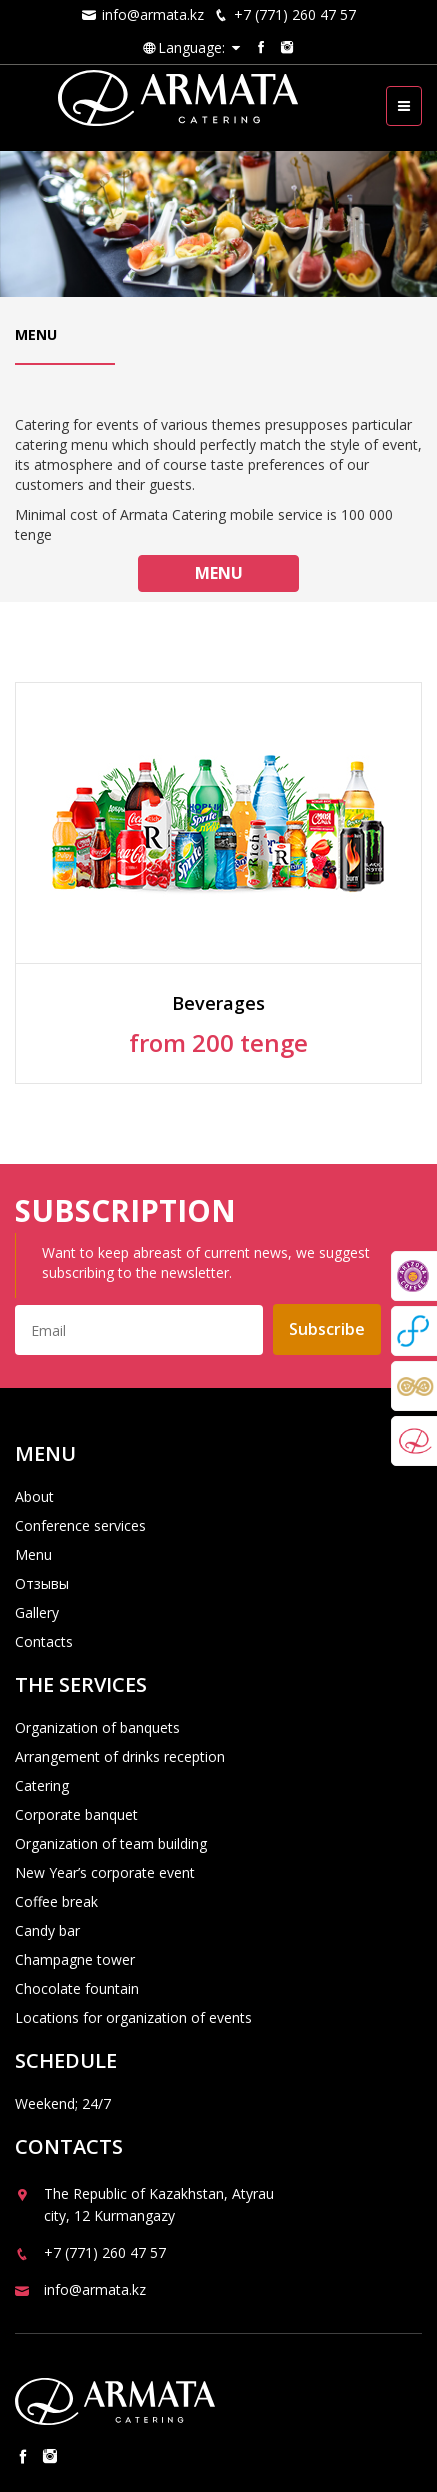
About (34, 1496)
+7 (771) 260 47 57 (285, 14)
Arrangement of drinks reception (120, 1756)
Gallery (37, 1612)
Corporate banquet (76, 1814)
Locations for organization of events (133, 2017)
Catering (42, 1785)
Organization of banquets (97, 1727)
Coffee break (56, 1901)
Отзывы (42, 1583)
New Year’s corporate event (105, 1872)
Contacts (44, 1641)
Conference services (80, 1525)
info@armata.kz (143, 14)
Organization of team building (111, 1843)
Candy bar (47, 1930)
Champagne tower (75, 1959)
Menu (219, 573)
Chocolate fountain (77, 1988)
